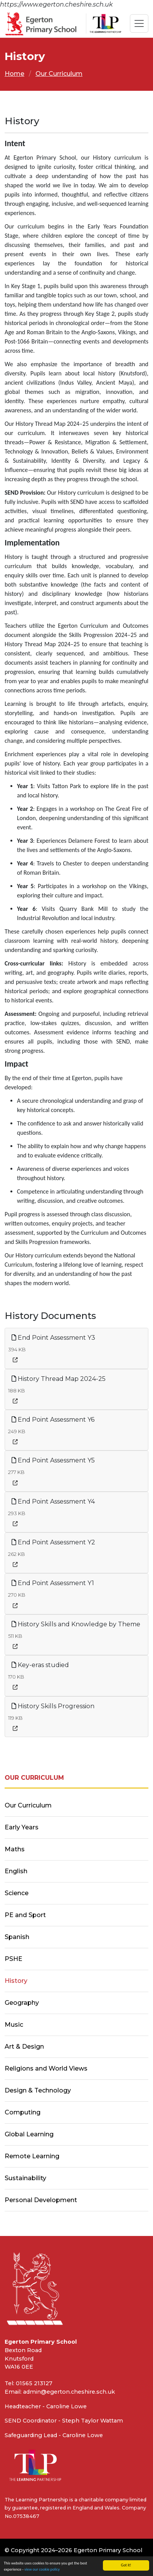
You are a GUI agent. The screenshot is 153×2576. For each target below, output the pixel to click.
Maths (15, 1849)
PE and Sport (25, 1915)
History (16, 1980)
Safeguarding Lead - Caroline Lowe (54, 2435)
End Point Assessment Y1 (53, 1583)
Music (14, 2024)
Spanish (17, 1937)
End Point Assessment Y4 (53, 1501)
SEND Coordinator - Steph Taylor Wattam (64, 2420)
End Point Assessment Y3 (53, 1337)
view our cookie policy (42, 2569)
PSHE (13, 1958)
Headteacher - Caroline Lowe (46, 2406)
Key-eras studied (40, 1665)
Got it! (126, 2565)
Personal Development (41, 2200)
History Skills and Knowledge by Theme (76, 1624)
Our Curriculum (58, 73)
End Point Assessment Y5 (53, 1460)
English (16, 1871)
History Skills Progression (53, 1706)
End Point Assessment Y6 (53, 1419)
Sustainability (25, 2178)
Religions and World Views (46, 2068)
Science (17, 1893)
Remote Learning (32, 2156)
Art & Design (24, 2046)
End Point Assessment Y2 (53, 1542)
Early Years (22, 1827)
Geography (22, 2002)
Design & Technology (38, 2090)
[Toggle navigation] (139, 23)
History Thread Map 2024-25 (59, 1378)
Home (14, 73)
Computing (22, 2112)
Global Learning (29, 2134)
